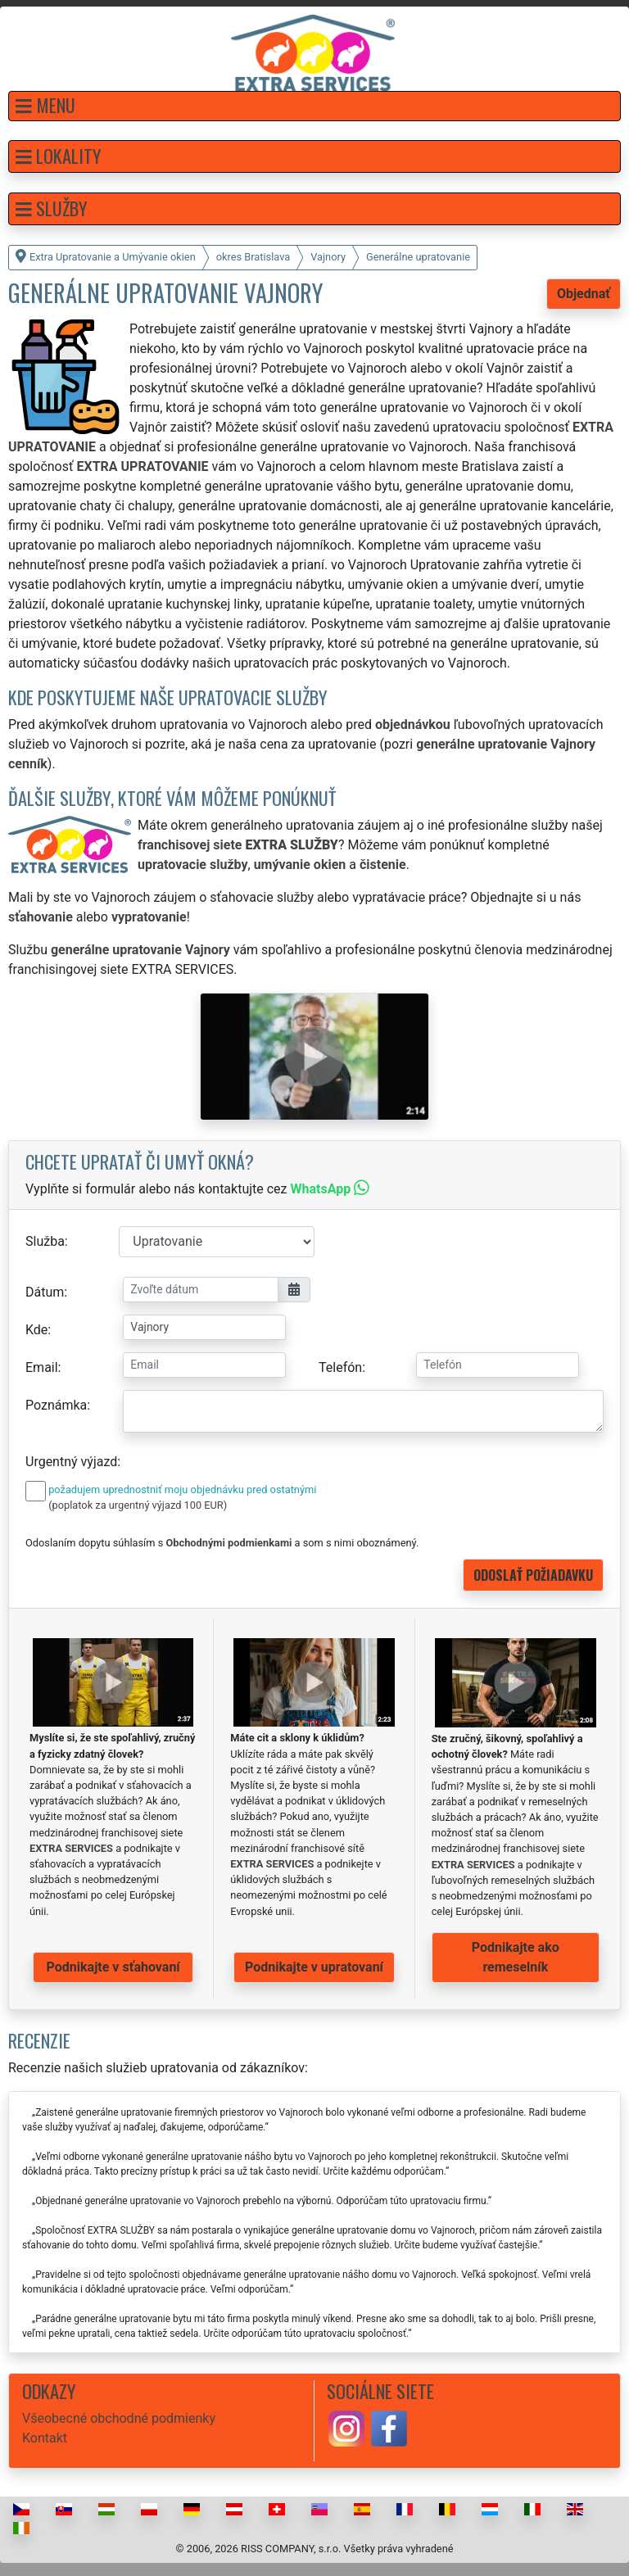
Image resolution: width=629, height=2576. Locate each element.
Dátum (44, 1292)
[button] (314, 106)
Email (41, 1367)
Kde (36, 1330)
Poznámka (56, 1405)
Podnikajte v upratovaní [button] (314, 1967)
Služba (45, 1241)
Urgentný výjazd (71, 1461)
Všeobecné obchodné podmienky (118, 2418)
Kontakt (44, 2438)
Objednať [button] (583, 293)
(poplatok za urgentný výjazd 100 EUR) (137, 1505)
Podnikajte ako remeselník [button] (515, 1957)
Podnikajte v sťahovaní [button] (113, 1967)
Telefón (340, 1367)
